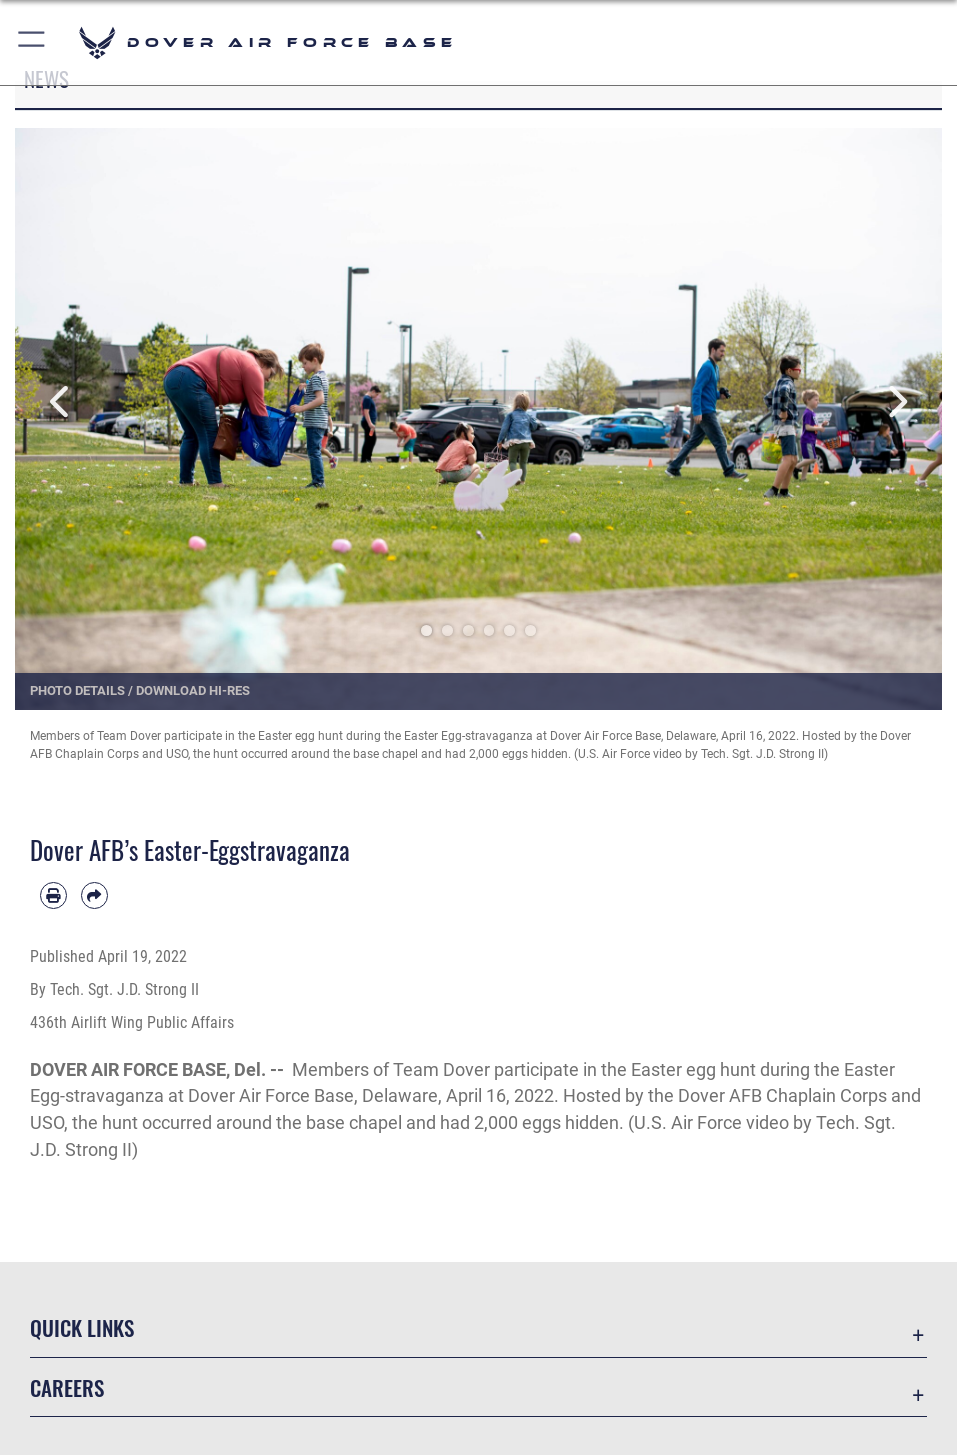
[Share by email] (94, 895)
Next (895, 401)
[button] (32, 42)
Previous (61, 401)
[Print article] (53, 895)
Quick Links (82, 1327)
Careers (67, 1387)
